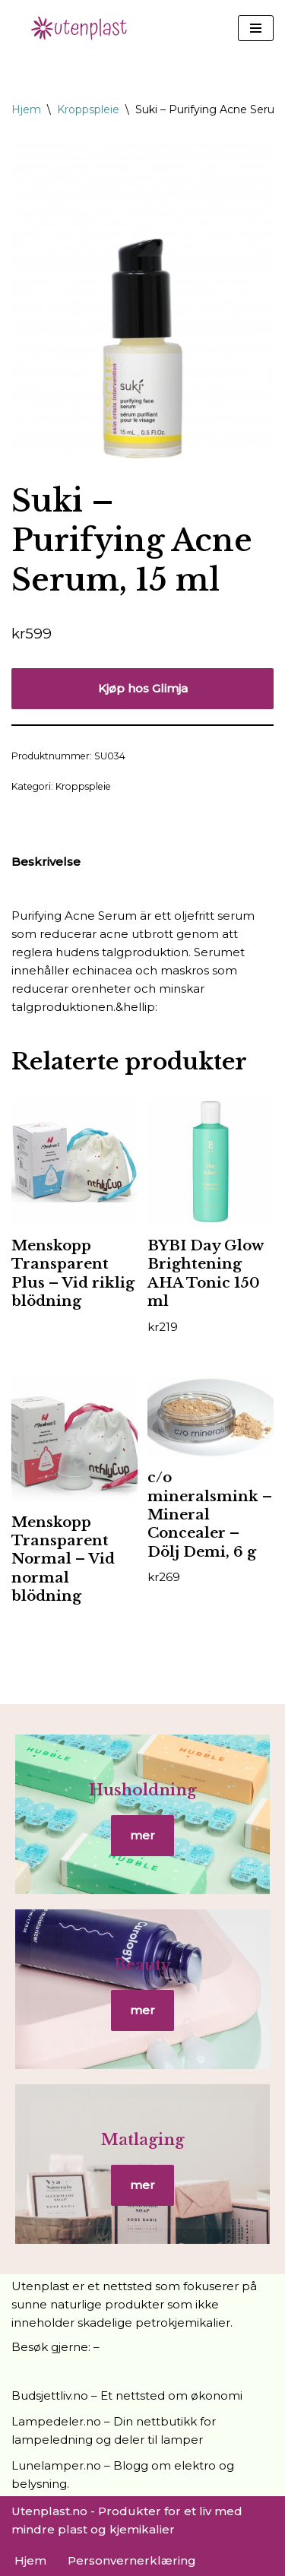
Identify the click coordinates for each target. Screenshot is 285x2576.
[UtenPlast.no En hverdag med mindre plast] (83, 28)
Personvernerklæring (132, 2560)
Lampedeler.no (56, 2421)
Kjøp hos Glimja (143, 688)
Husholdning (143, 1790)
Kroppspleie (88, 109)
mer (142, 1835)
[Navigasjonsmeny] (256, 28)
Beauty (142, 1965)
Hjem (26, 109)
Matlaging (143, 2140)
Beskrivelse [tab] (46, 861)
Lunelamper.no (56, 2465)
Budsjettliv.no (49, 2395)
